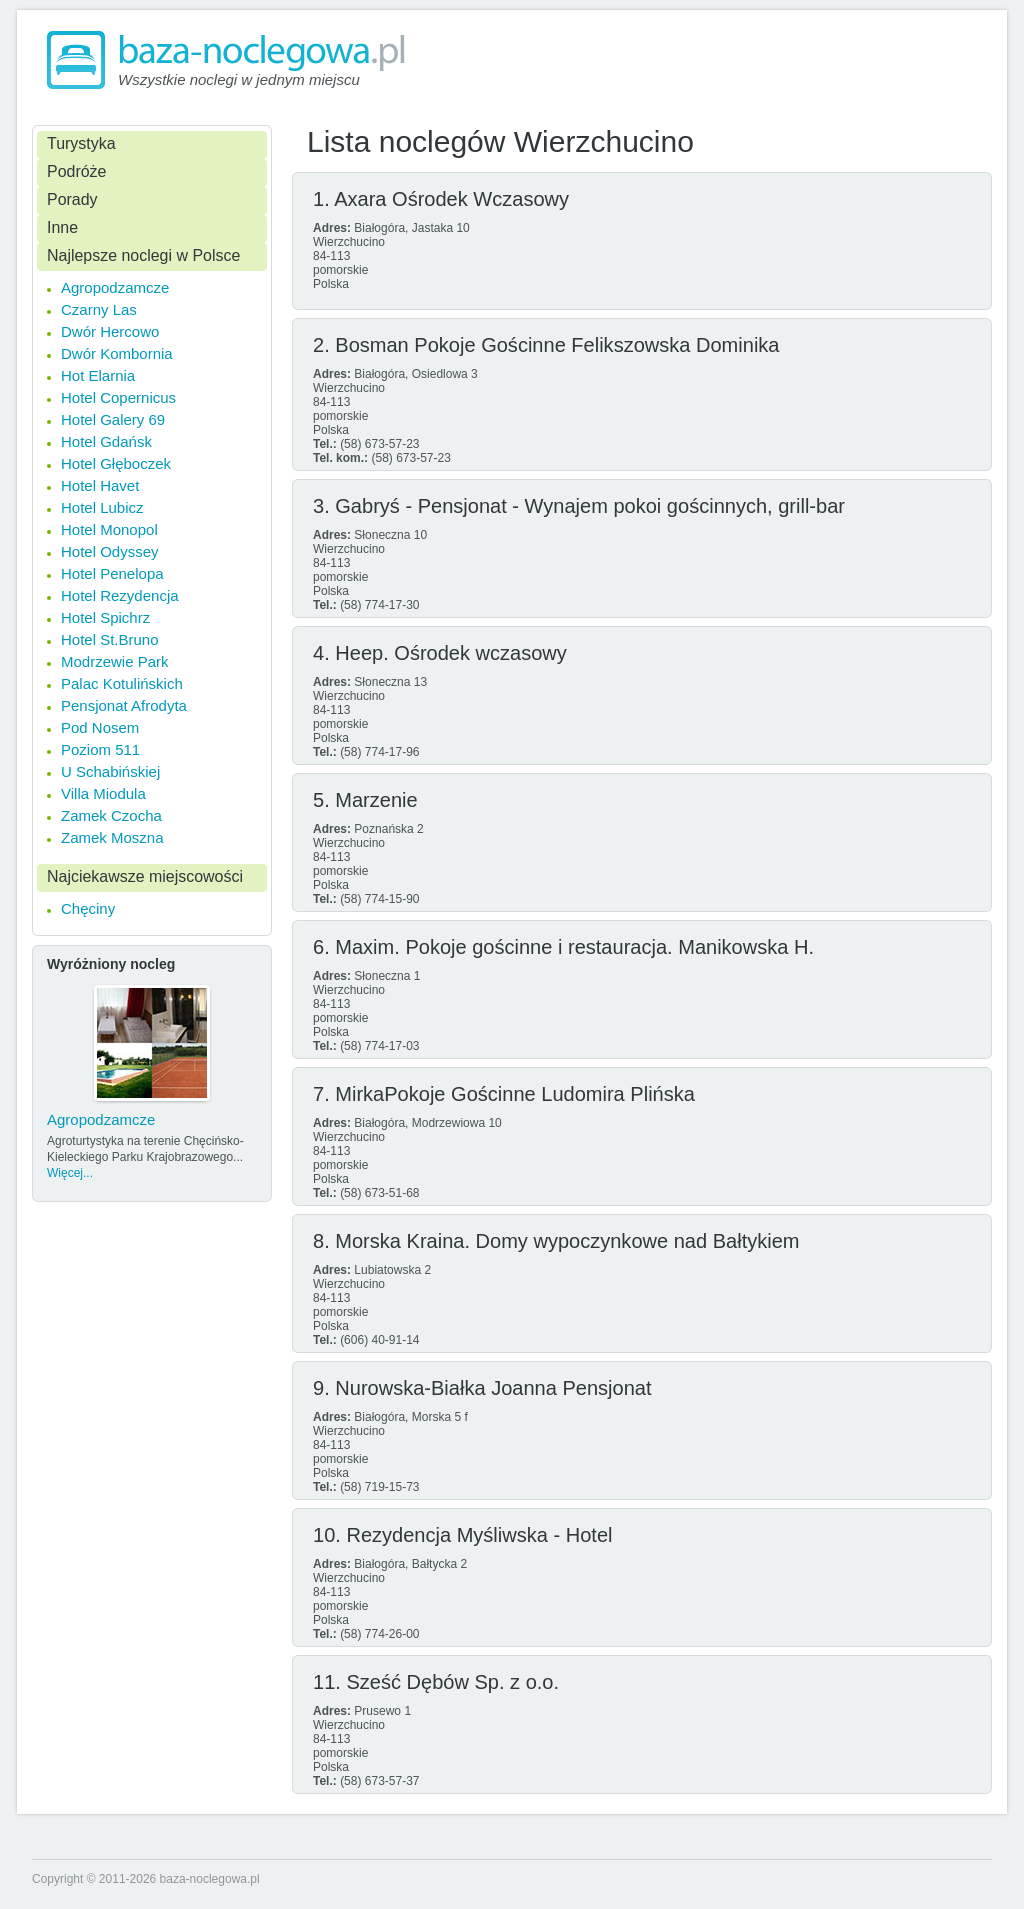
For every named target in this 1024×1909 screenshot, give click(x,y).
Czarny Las (99, 309)
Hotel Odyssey (110, 551)
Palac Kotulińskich (122, 683)
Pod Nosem (100, 727)
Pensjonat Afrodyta (124, 705)
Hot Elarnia (98, 375)
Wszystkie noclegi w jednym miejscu (239, 79)
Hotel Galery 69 (113, 419)
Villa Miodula (103, 793)
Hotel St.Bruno (110, 639)
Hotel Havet (100, 485)
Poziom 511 (100, 749)
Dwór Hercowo (110, 331)
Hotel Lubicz (102, 507)
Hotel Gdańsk (106, 441)
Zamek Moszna (112, 837)
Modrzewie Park (115, 661)
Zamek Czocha (111, 815)
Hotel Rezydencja (120, 595)
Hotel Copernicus (118, 397)
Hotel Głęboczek (116, 463)
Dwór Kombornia (117, 353)
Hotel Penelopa (112, 573)
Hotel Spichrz (105, 617)
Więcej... (70, 1173)
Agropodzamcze (115, 287)
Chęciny (88, 908)
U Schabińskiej (110, 771)
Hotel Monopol (109, 529)
